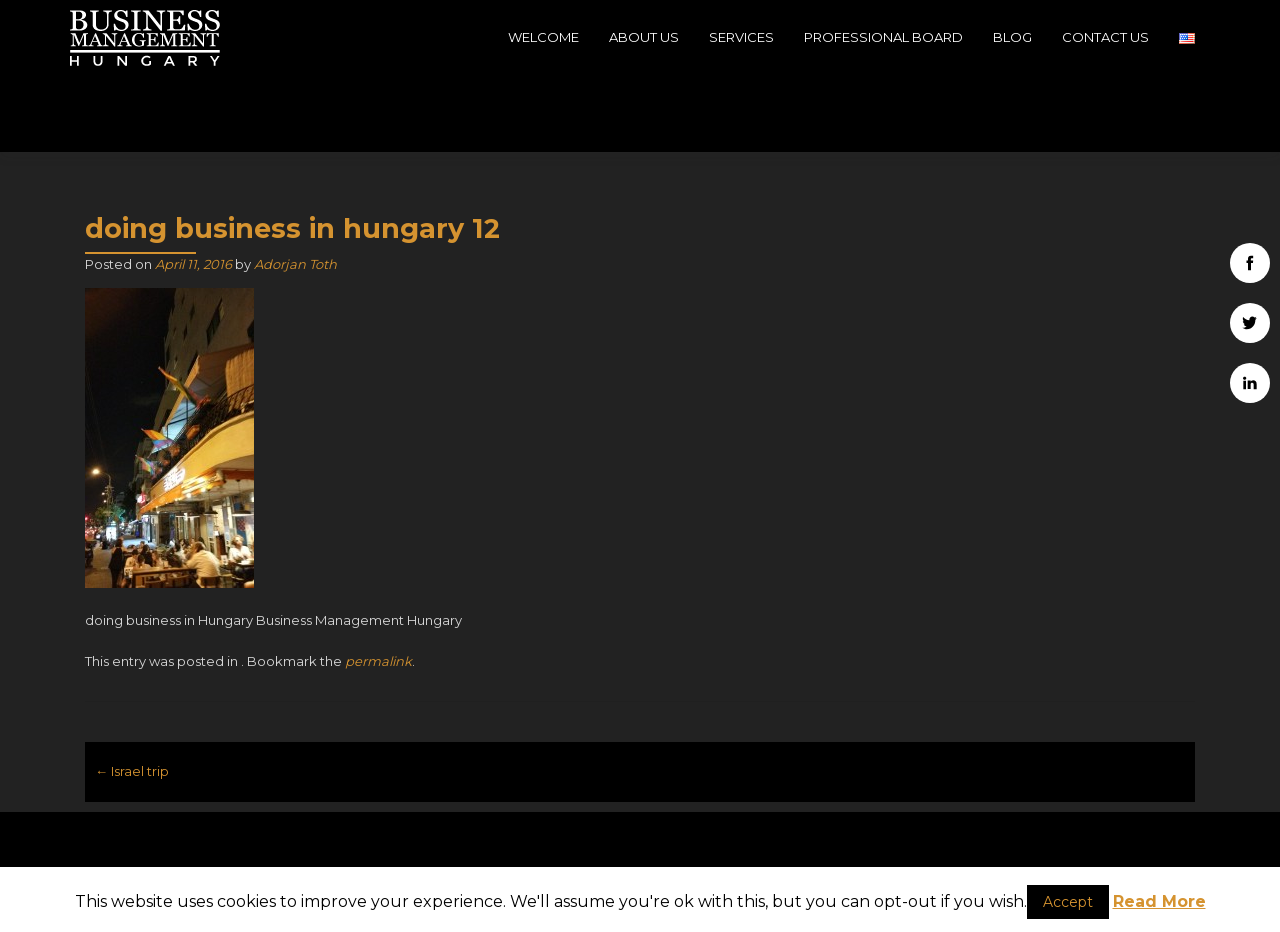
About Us (644, 37)
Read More (1159, 901)
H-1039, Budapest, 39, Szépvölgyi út (260, 849)
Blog (1012, 37)
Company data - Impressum (1020, 854)
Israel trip (132, 695)
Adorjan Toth (295, 188)
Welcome (543, 37)
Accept (1068, 902)
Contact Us (1105, 37)
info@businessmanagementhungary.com (640, 847)
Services (741, 37)
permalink (378, 585)
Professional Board (883, 37)
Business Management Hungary (1069, 814)
